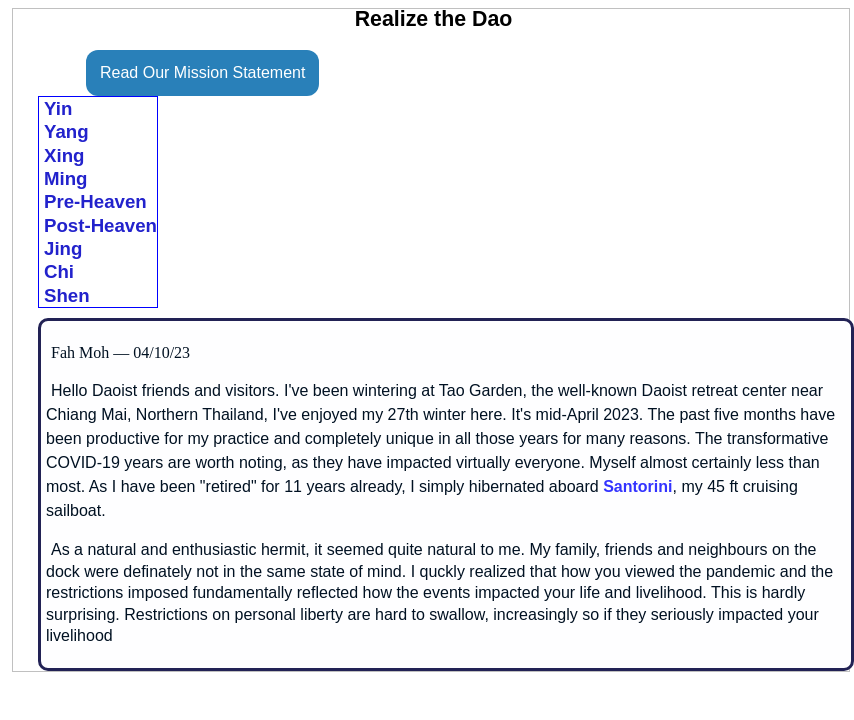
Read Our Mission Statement (202, 72)
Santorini (637, 486)
